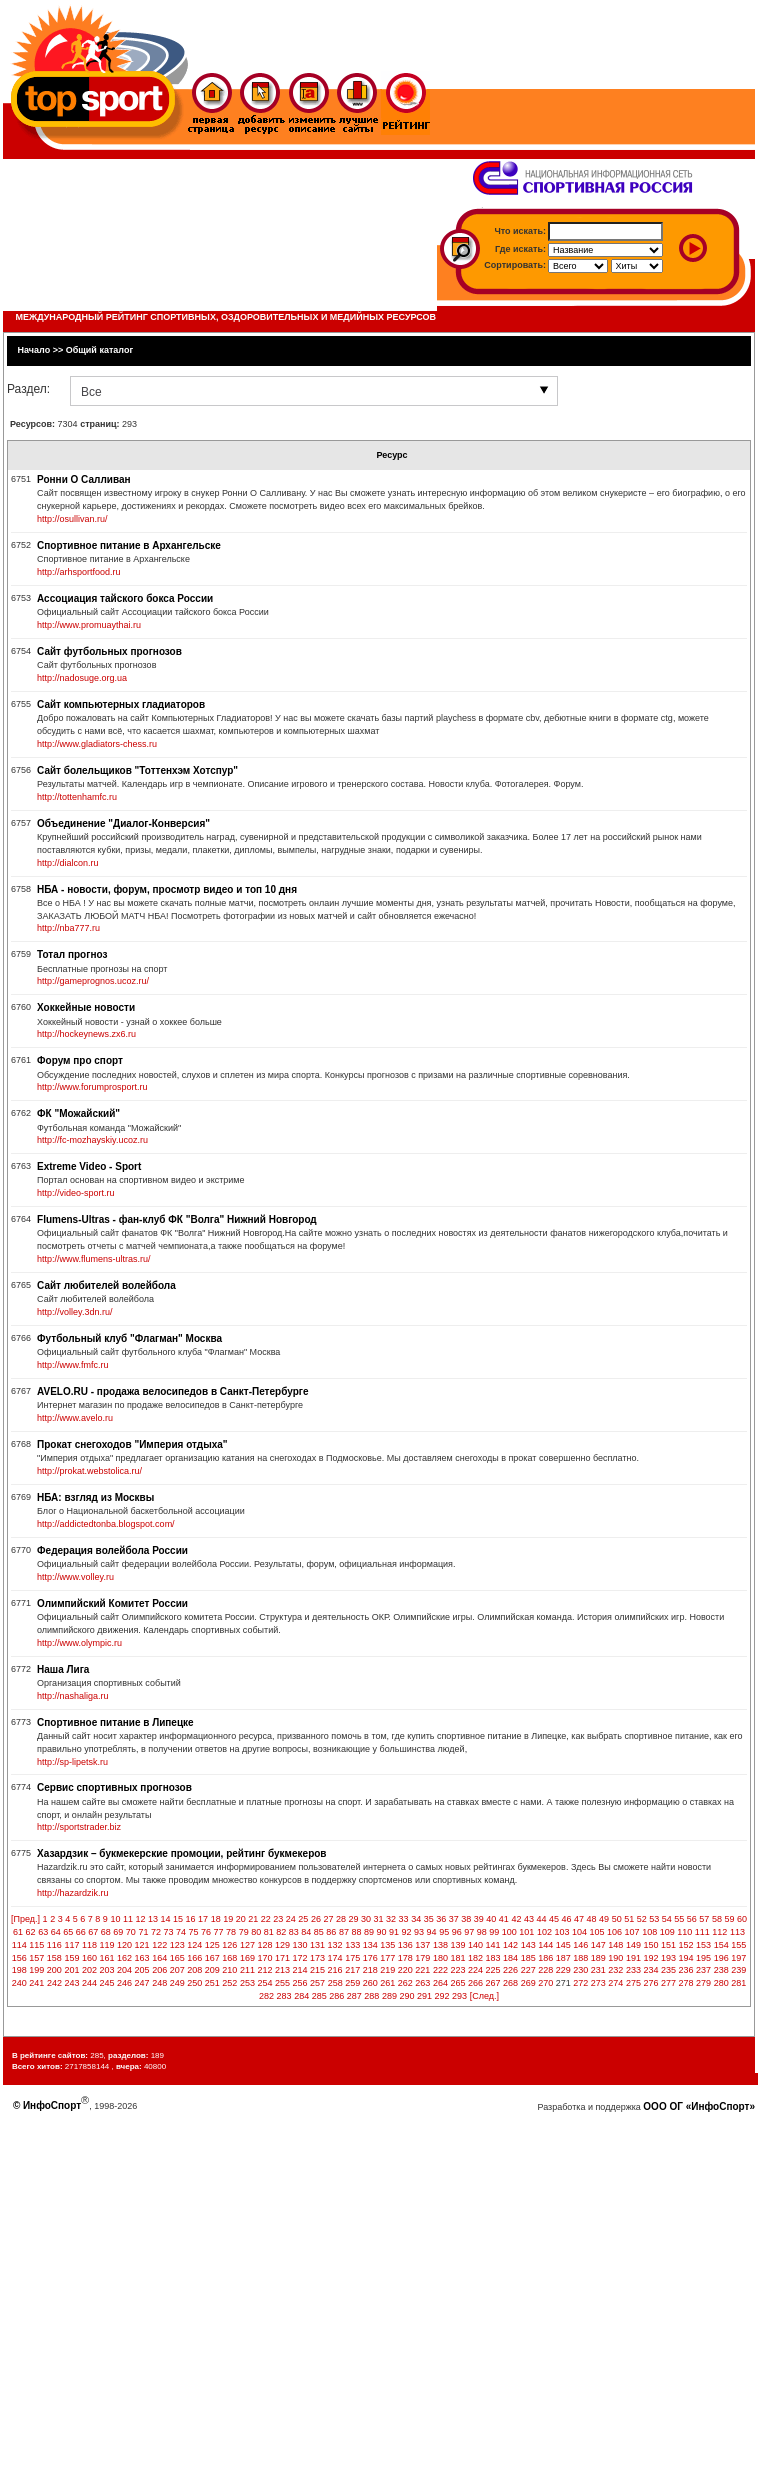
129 (282, 1945)
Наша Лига (63, 1669)
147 (598, 1945)
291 (424, 1996)
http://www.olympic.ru (79, 1643)
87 (344, 1932)
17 (203, 1919)
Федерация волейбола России (112, 1550)
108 (649, 1932)
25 (303, 1919)
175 (352, 1958)
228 (545, 1970)
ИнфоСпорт (52, 2105)
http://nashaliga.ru (73, 1696)
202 (89, 1970)
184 (510, 1958)
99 (494, 1932)
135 (387, 1945)
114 (19, 1945)
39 (479, 1919)
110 (684, 1932)
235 (668, 1970)
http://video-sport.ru (76, 1193)
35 (429, 1919)
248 (159, 1983)
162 (124, 1958)
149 (633, 1945)
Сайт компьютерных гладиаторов (121, 704)
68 (106, 1932)
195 (703, 1958)
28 (341, 1919)
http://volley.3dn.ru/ (74, 1312)
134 (370, 1945)
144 (545, 1945)
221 (422, 1970)
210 (229, 1970)
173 (317, 1958)
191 (633, 1958)
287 (354, 1996)
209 (212, 1970)
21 (253, 1919)
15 (178, 1919)
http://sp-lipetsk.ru (72, 1762)
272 (580, 1983)
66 (81, 1932)
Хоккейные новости (86, 1007)
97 (469, 1932)
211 (247, 1970)
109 (667, 1932)
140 (475, 1945)
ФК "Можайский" (78, 1113)
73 (168, 1932)
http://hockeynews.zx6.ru (86, 1034)
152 (686, 1945)
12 (140, 1919)
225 (493, 1970)
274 (615, 1983)
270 (545, 1983)
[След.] (484, 1996)
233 (633, 1970)
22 (266, 1919)
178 (405, 1958)
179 (422, 1958)
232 (615, 1970)
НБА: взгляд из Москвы (95, 1497)
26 (316, 1919)
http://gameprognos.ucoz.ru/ (93, 981)
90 (381, 1932)
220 (405, 1970)
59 (729, 1919)
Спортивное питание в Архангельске (129, 545)
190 (615, 1958)
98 (482, 1932)
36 (441, 1919)
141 (493, 1945)
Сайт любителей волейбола (106, 1285)
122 (159, 1945)
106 (614, 1932)
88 (356, 1932)
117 (71, 1945)
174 (335, 1958)
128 (264, 1945)
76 (206, 1932)
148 (615, 1945)
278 (686, 1983)
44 (541, 1919)
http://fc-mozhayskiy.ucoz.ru (92, 1140)
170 (264, 1958)
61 (18, 1932)
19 (228, 1919)
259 (352, 1983)
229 (563, 1970)
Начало (34, 350)
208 (194, 1970)
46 (567, 1919)
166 (194, 1958)
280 (721, 1983)
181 (457, 1958)
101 (526, 1932)
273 (598, 1983)
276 (650, 1983)
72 (156, 1932)
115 (36, 1945)
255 (282, 1983)
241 (36, 1983)
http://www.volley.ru (75, 1577)
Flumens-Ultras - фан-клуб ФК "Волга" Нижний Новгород (177, 1219)
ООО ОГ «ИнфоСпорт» (699, 2106)
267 (493, 1983)
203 (107, 1970)
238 (721, 1970)
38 (466, 1919)
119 (107, 1945)
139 (457, 1945)
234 (650, 1970)
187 (563, 1958)
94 (432, 1932)
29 (353, 1919)
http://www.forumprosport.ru (92, 1087)
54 (667, 1919)
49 (604, 1919)
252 (229, 1983)
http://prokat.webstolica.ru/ (89, 1471)
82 (281, 1932)
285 (319, 1996)
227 (528, 1970)
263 (422, 1983)
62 (31, 1932)
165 (177, 1958)
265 (457, 1983)
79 (244, 1932)
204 (124, 1970)
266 (475, 1983)
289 (389, 1996)
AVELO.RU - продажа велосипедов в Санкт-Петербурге (172, 1391)
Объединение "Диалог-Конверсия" (123, 823)
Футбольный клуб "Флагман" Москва (129, 1338)
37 (454, 1919)
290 (406, 1996)
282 (266, 1996)
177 (387, 1958)
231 (598, 1970)
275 (633, 1983)
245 (107, 1983)
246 (124, 1983)
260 (370, 1983)
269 (528, 1983)
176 (370, 1958)
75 (194, 1932)
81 (269, 1932)
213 (282, 1970)
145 (563, 1945)
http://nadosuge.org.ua (82, 678)
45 (554, 1919)
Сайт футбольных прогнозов (109, 651)
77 (219, 1932)
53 (654, 1919)
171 (282, 1958)
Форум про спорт (80, 1060)
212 (264, 1970)
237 (703, 1970)
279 (703, 1983)
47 (579, 1919)
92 (407, 1932)
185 (528, 1958)
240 (19, 1983)
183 (493, 1958)
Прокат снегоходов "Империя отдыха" (132, 1444)
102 (544, 1932)
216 (335, 1970)
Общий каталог (100, 350)
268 (510, 1983)
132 (335, 1945)
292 (442, 1996)
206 (159, 1970)
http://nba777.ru (68, 928)
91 (394, 1932)
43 (529, 1919)
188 (580, 1958)
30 (366, 1919)
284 (301, 1996)
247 (142, 1983)
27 (328, 1919)
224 (475, 1970)
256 (300, 1983)
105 (597, 1932)
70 (131, 1932)
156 (19, 1958)
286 (336, 1996)
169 (247, 1958)
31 (379, 1919)
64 (56, 1932)
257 (317, 1983)
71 (143, 1932)
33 (404, 1919)
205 (142, 1970)
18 (216, 1919)
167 (212, 1958)
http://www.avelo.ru (75, 1418)
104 (579, 1932)
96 (457, 1932)
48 (592, 1919)
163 (142, 1958)
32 (391, 1919)
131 (317, 1945)
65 (68, 1932)
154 (721, 1945)
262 (405, 1983)
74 (181, 1932)
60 (742, 1919)
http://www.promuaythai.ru (89, 625)
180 (440, 1958)
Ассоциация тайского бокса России (125, 598)
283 (284, 1996)
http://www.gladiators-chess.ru (97, 744)
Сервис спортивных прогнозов (114, 1787)
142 (510, 1945)
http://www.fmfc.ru (73, 1365)
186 (545, 1958)
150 (650, 1945)
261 (387, 1983)
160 (89, 1958)
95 (444, 1932)
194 (686, 1958)
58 (717, 1919)
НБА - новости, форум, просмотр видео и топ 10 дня (167, 889)
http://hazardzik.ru (73, 1893)
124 (194, 1945)
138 (440, 1945)
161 (107, 1958)
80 (256, 1932)
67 (93, 1932)
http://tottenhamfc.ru (77, 797)
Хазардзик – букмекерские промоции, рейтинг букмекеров (181, 1853)
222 (440, 1970)
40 (491, 1919)
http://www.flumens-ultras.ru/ (94, 1259)
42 (516, 1919)
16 (191, 1919)
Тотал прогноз (72, 954)
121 (142, 1945)
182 (475, 1958)
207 (177, 1970)
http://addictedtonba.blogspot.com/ (106, 1524)
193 (668, 1958)
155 (738, 1945)
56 (692, 1919)
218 (370, 1970)
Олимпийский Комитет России (112, 1603)
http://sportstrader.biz (79, 1827)
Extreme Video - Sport (89, 1166)
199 (36, 1970)
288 (371, 1996)
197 (738, 1958)
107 (632, 1932)
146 (580, 1945)
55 (679, 1919)
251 (212, 1983)
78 (231, 1932)
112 (719, 1932)
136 (405, 1945)
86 (331, 1932)
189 (598, 1958)
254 (264, 1983)
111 (702, 1932)
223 (457, 1970)
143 (528, 1945)
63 (43, 1932)
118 (89, 1945)
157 (36, 1958)
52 (642, 1919)
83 (294, 1932)
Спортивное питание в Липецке (115, 1722)
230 (580, 1970)
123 (177, 1945)
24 (291, 1919)
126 (229, 1945)
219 (387, 1970)
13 (153, 1919)
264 (440, 1983)
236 (686, 1970)
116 (54, 1945)
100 (509, 1932)
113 (737, 1932)
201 (71, 1970)
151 (668, 1945)
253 (247, 1983)
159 (71, 1958)
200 (54, 1970)
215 (317, 1970)
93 (419, 1932)
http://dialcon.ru (68, 863)
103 (561, 1932)
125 (212, 1945)
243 (71, 1983)
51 (629, 1919)
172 (300, 1958)
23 (278, 1919)
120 (124, 1945)
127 (247, 1945)
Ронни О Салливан (83, 479)
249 (177, 1983)
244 (89, 1983)
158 (54, 1958)
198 (19, 1970)
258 (335, 1983)
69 (118, 1932)
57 (704, 1919)
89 (369, 1932)
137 (422, 1945)
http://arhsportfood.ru (79, 572)
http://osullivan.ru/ (72, 519)
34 (416, 1919)
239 (738, 1970)
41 (504, 1919)
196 (721, 1958)
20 (241, 1919)
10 (115, 1919)
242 (54, 1983)
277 (668, 1983)
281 (738, 1983)
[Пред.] (25, 1919)
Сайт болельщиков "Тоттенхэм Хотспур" (137, 770)
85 (319, 1932)
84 (306, 1932)
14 (166, 1919)
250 (194, 1983)
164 (159, 1958)
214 (300, 1970)
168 (229, 1958)
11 (128, 1919)
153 (703, 1945)
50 (617, 1919)
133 (352, 1945)
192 (650, 1958)
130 (300, 1945)
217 (352, 1970)
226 (510, 1970)
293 (459, 1996)
